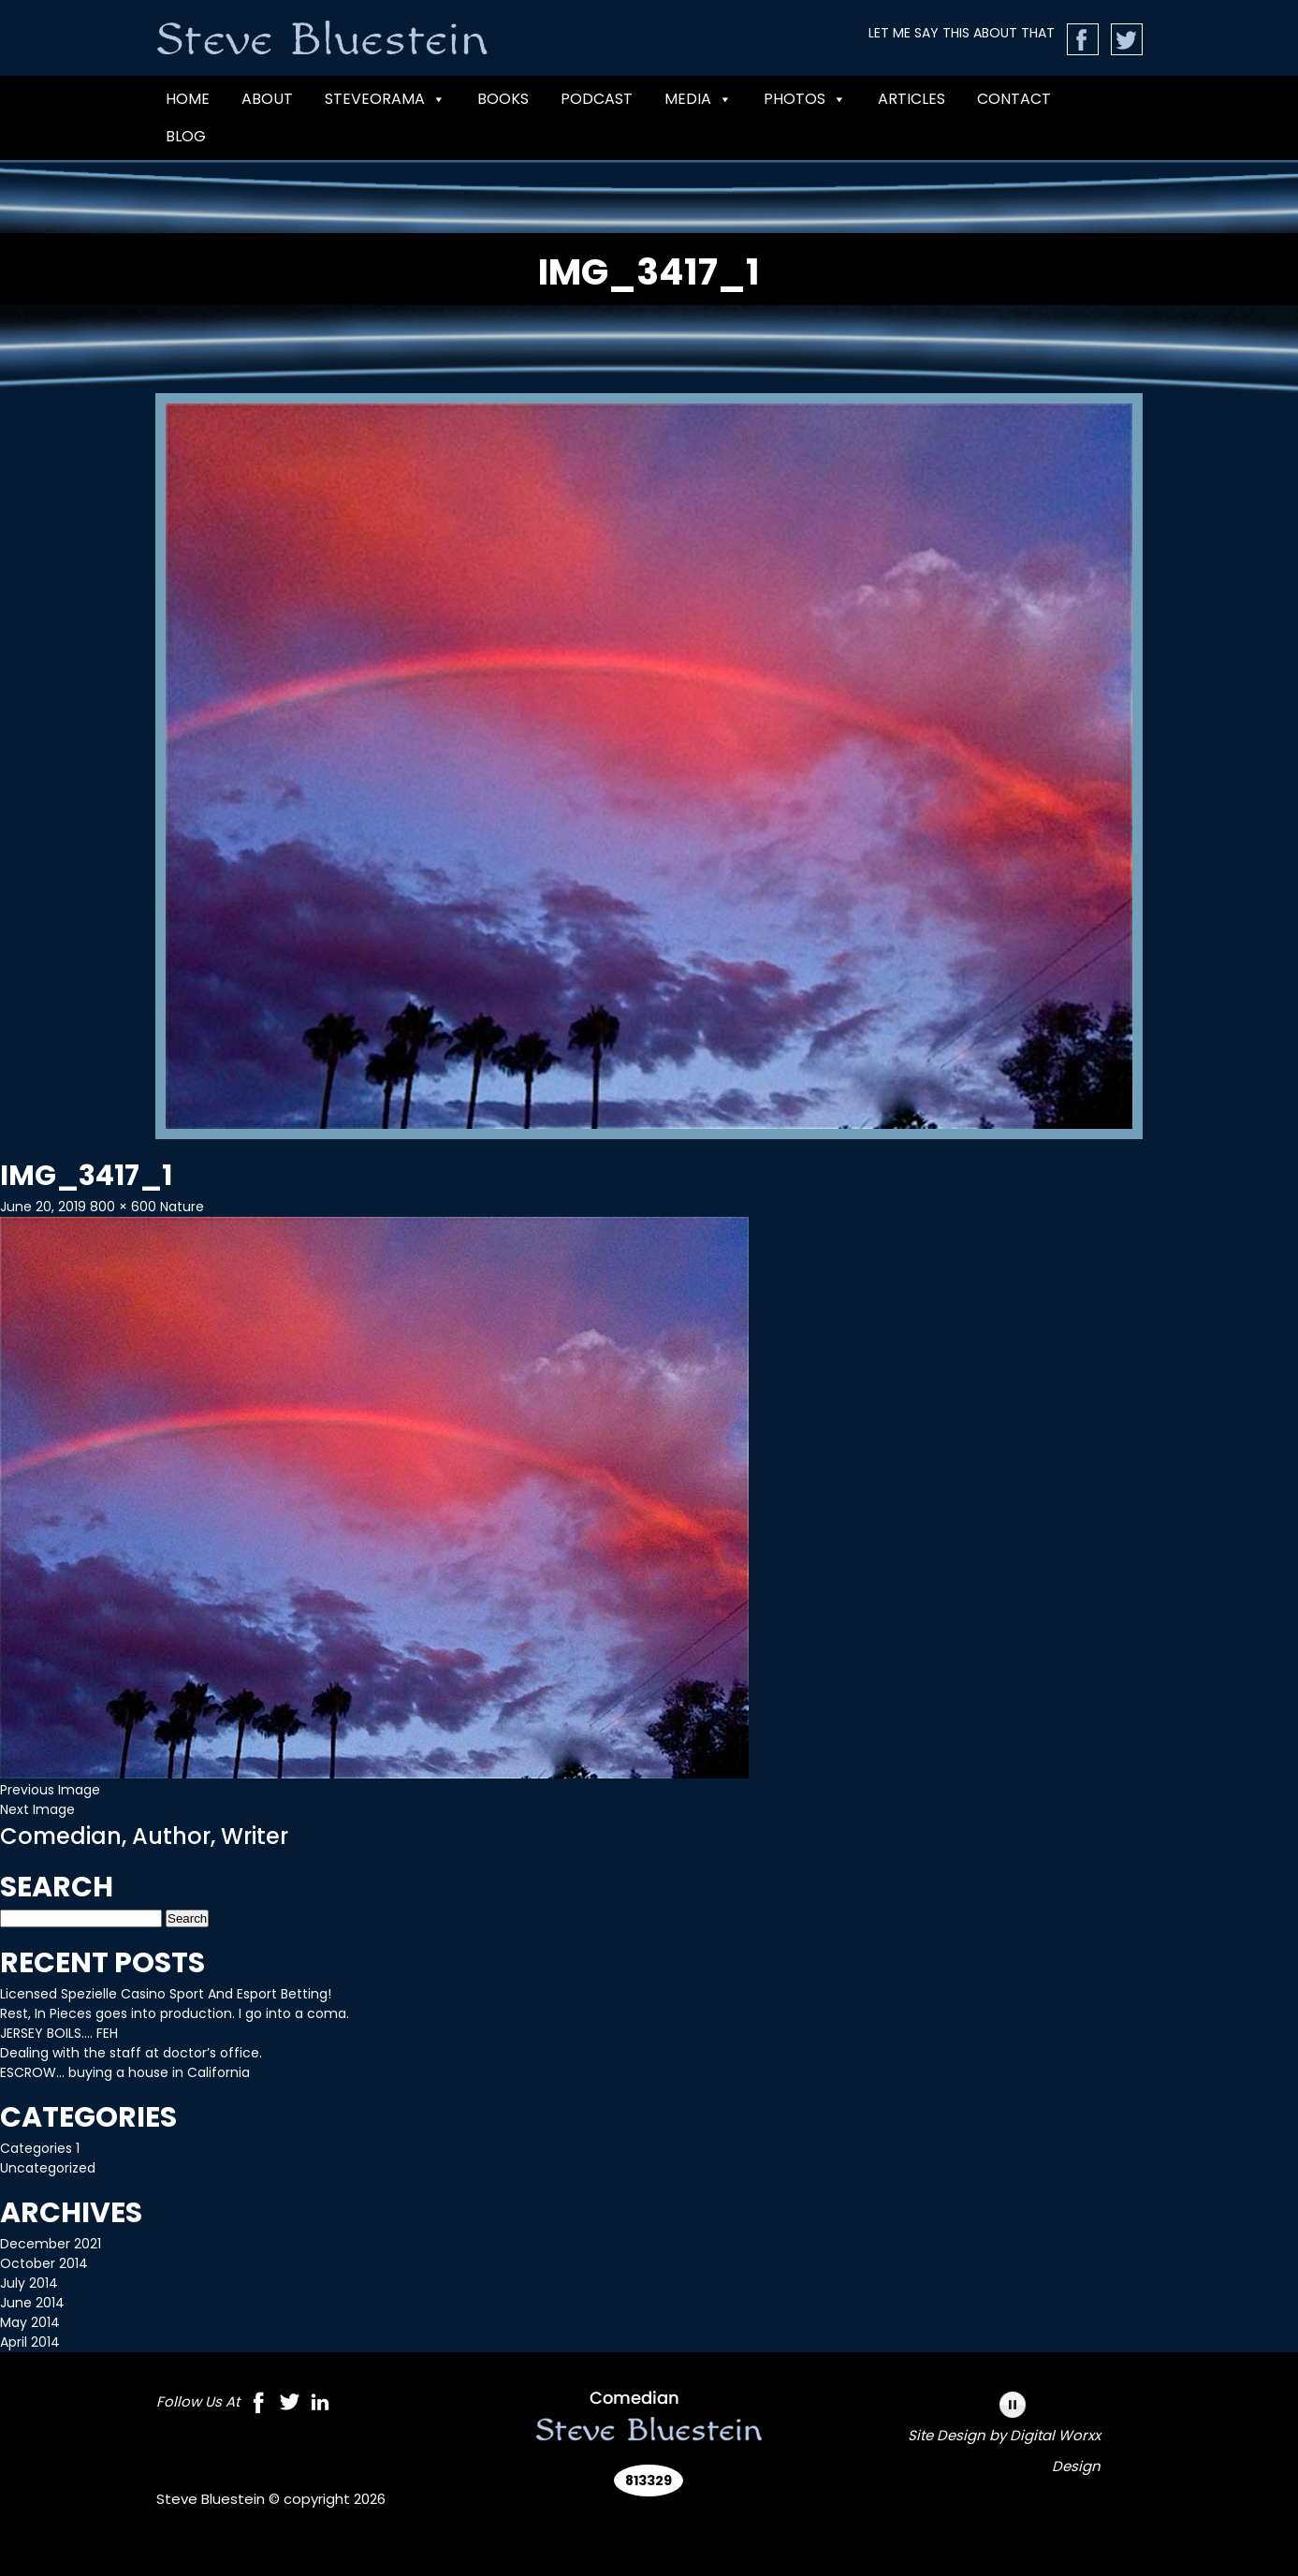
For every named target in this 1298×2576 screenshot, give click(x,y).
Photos (805, 99)
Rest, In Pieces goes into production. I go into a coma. (174, 2013)
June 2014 (32, 2302)
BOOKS (503, 99)
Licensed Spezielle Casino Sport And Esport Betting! (165, 1993)
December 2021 (50, 2243)
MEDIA (698, 99)
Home (188, 99)
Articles (911, 99)
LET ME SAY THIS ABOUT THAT (961, 32)
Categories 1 (40, 2148)
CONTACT (1014, 99)
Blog (186, 136)
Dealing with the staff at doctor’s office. (131, 2052)
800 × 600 (123, 1206)
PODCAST (597, 99)
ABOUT (267, 99)
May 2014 (30, 2322)
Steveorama (385, 99)
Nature (182, 1206)
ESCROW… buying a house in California (125, 2072)
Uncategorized (47, 2168)
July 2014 (29, 2283)
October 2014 (44, 2263)
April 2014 (30, 2342)
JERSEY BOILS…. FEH (59, 2033)
